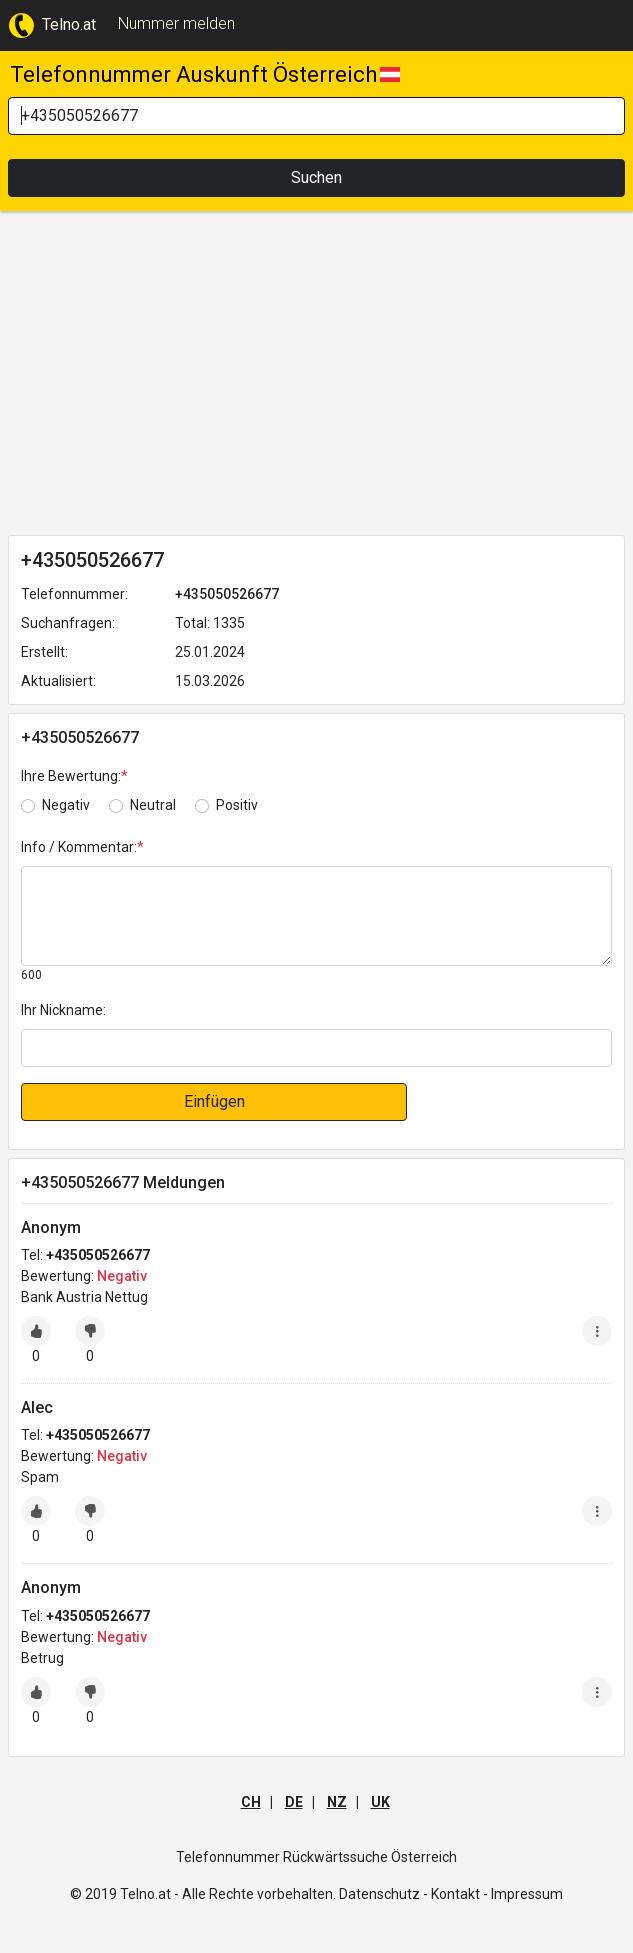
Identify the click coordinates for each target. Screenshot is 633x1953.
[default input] (316, 1048)
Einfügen (214, 1101)
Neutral (153, 805)
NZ (337, 1802)
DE (294, 1802)
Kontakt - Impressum (497, 1894)
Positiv (237, 805)
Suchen (316, 177)
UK (380, 1802)
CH (251, 1802)
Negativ (66, 805)
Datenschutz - (383, 1894)
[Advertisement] (316, 377)
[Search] (316, 116)
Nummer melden (176, 23)
